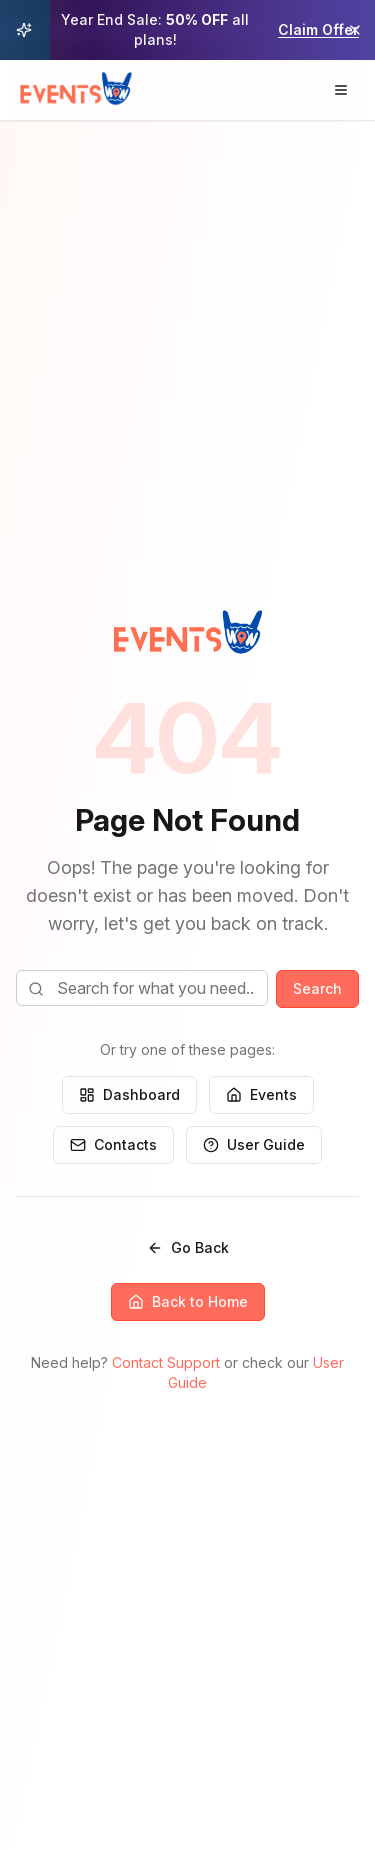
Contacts (113, 1144)
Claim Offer (318, 29)
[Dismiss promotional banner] (355, 30)
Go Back (188, 1247)
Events (261, 1094)
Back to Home (188, 1301)
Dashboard (129, 1094)
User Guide (254, 1144)
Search (317, 988)
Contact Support (166, 1362)
